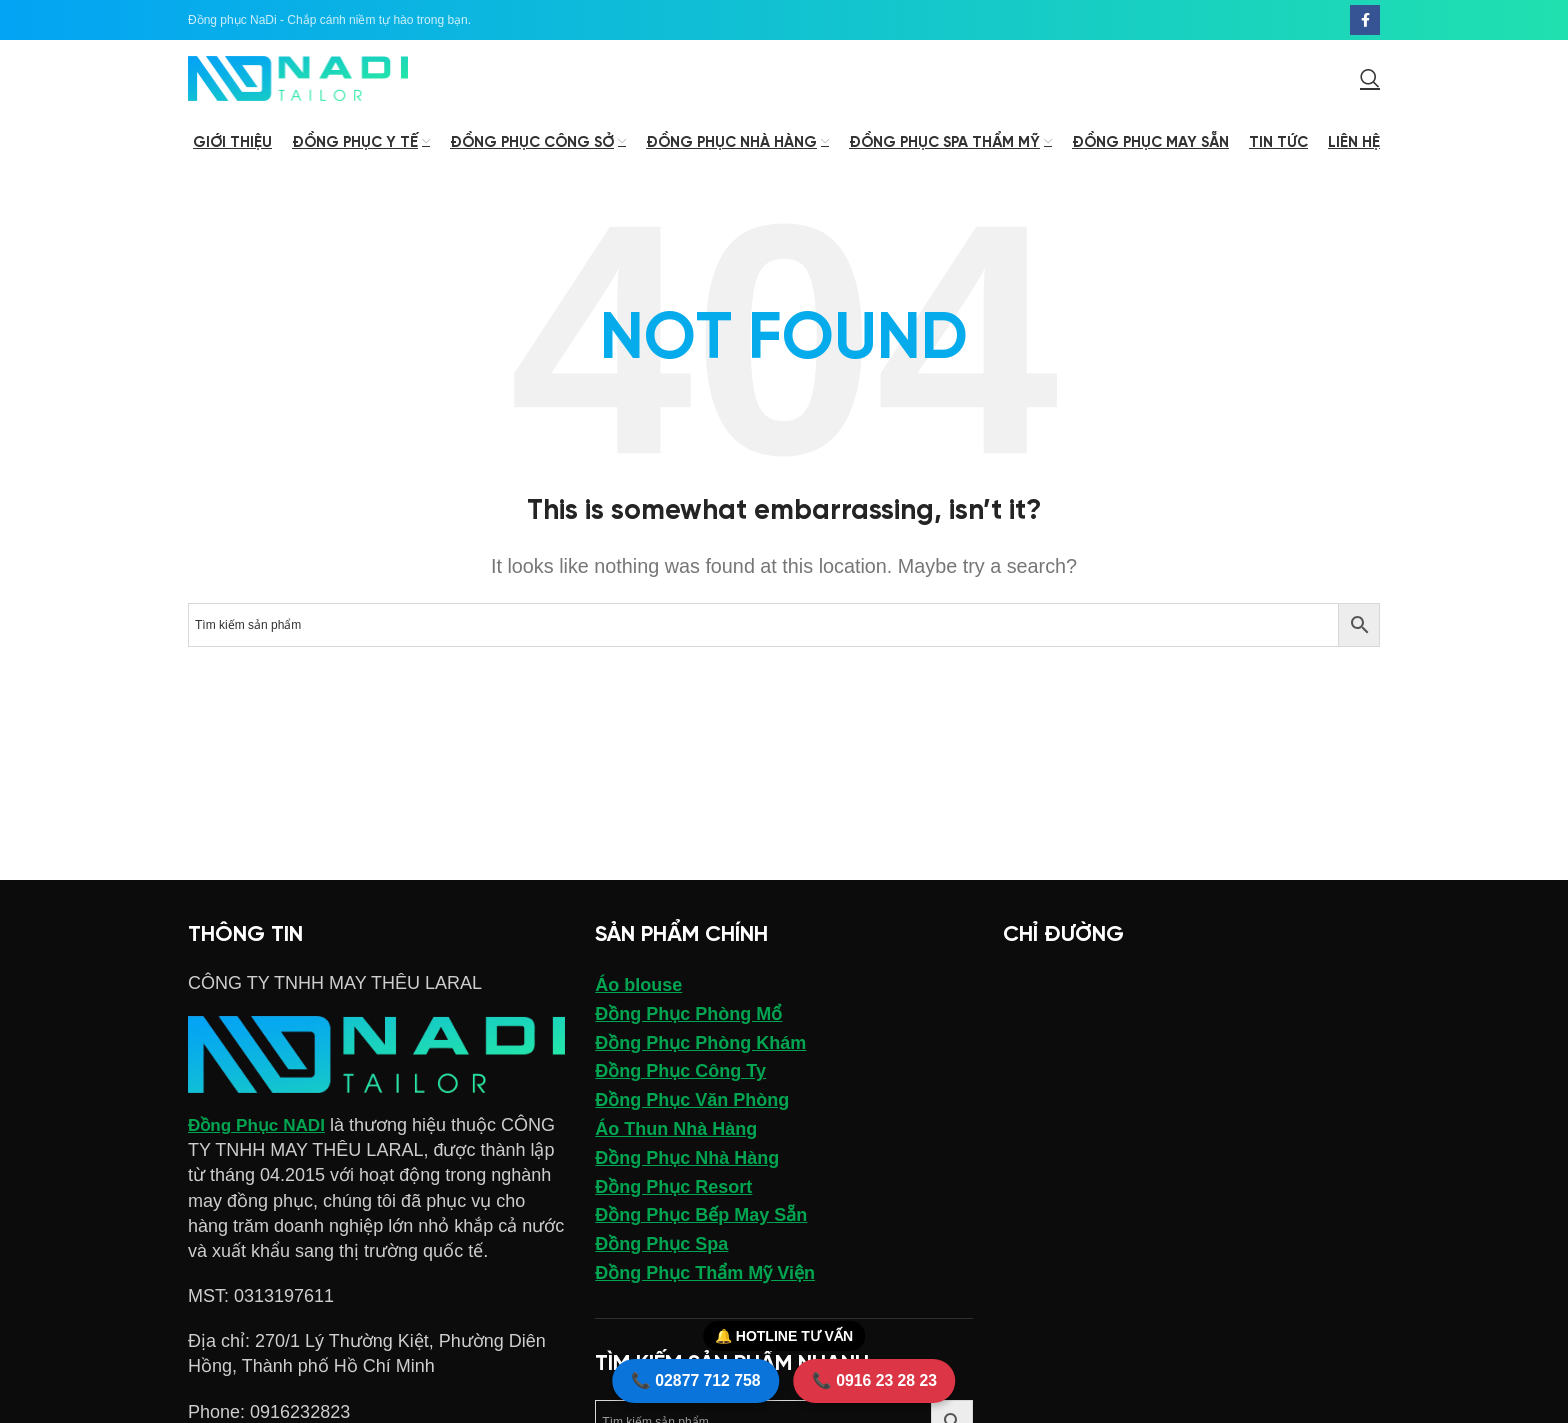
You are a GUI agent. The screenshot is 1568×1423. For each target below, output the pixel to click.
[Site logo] (298, 91)
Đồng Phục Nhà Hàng (687, 1183)
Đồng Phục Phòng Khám (700, 1068)
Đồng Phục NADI (260, 1150)
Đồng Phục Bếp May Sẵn (701, 1241)
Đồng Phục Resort (673, 1212)
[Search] (1370, 92)
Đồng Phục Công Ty (680, 1097)
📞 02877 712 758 (681, 1376)
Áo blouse (638, 1010)
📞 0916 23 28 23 (889, 1376)
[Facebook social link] (1365, 21)
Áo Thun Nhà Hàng (676, 1154)
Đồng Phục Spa (661, 1269)
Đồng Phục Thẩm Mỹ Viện (705, 1298)
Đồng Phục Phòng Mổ (688, 1039)
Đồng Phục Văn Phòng (692, 1125)
